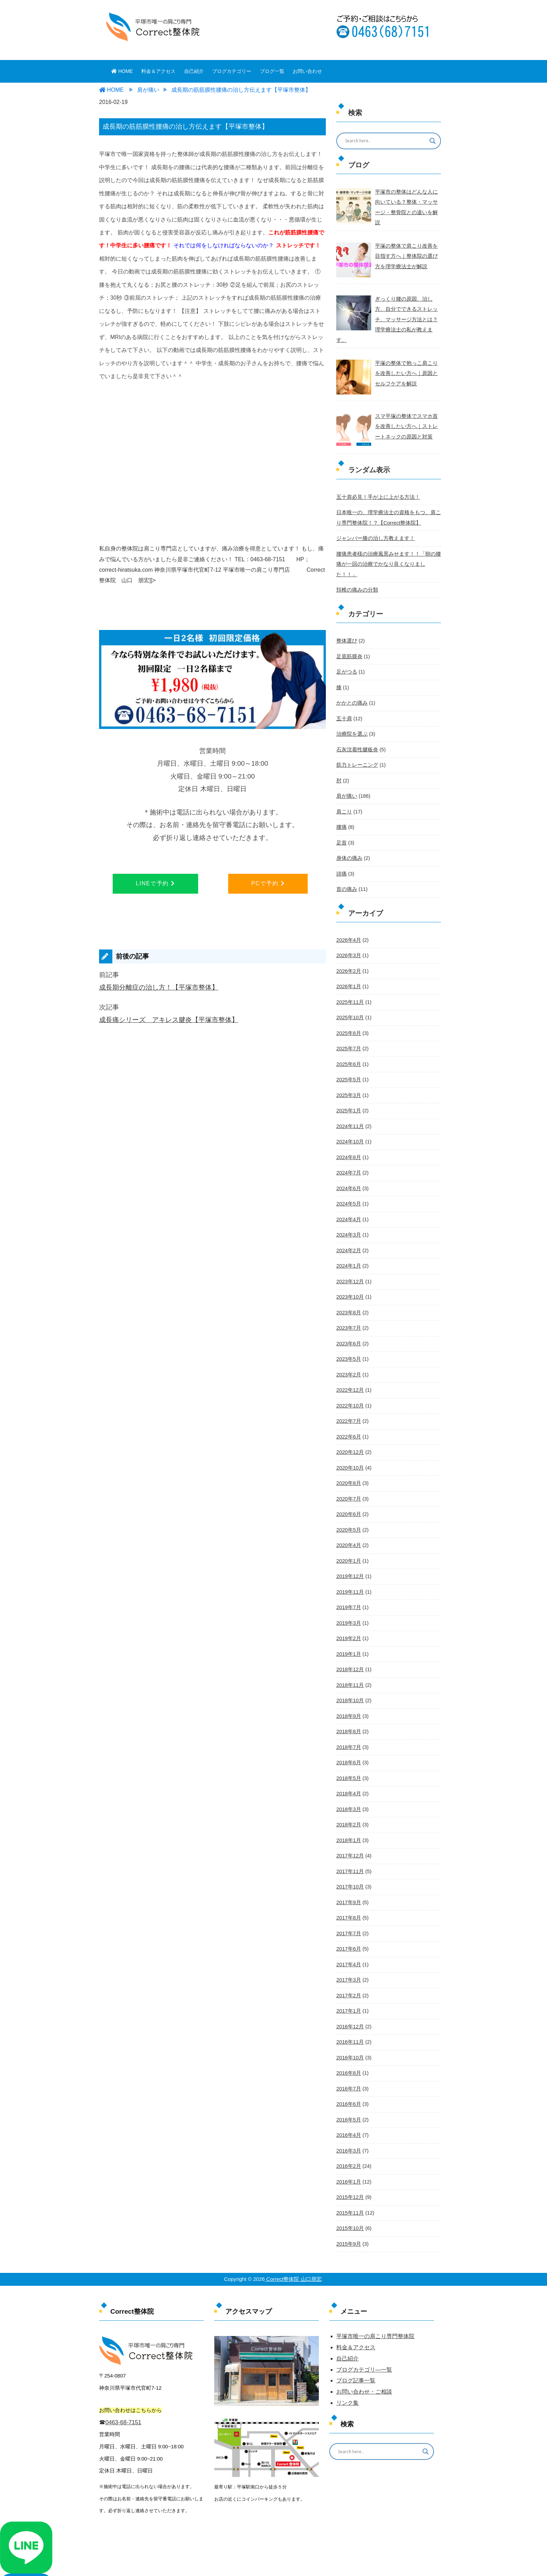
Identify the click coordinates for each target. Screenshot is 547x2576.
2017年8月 (348, 1873)
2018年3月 (348, 1767)
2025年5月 (348, 1048)
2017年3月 (348, 1935)
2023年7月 (348, 1293)
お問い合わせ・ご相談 (364, 2342)
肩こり (343, 784)
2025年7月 (348, 1018)
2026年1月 (348, 957)
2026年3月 (348, 926)
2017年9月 (348, 1858)
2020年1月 (348, 1522)
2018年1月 (348, 1797)
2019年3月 (348, 1583)
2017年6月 (348, 1904)
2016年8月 (348, 2026)
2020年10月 (349, 1430)
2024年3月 (348, 1201)
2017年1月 (348, 1965)
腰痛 (341, 799)
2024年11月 (349, 1094)
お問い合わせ (307, 71)
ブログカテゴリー (231, 71)
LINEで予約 (155, 883)
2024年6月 (348, 1155)
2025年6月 (348, 1033)
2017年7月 (348, 1889)
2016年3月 (348, 2102)
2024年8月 (348, 1125)
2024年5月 (348, 1171)
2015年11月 (349, 2164)
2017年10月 (349, 1843)
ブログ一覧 (272, 71)
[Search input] (384, 141)
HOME (122, 71)
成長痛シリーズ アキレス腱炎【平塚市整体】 (168, 1019)
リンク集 (347, 2353)
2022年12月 (349, 1354)
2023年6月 (348, 1308)
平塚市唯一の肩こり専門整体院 (375, 2286)
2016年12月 (349, 1980)
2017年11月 (349, 1828)
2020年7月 (348, 1461)
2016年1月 (348, 2133)
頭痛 (341, 845)
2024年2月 (348, 1216)
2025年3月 (348, 1064)
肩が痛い (346, 769)
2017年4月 (348, 1919)
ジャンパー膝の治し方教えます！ (373, 525)
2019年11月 (349, 1553)
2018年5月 (348, 1736)
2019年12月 (349, 1537)
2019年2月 (348, 1598)
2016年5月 (348, 2072)
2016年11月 (349, 1996)
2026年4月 (348, 911)
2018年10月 (349, 1659)
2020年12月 (349, 1415)
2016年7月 (348, 2041)
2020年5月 (348, 1492)
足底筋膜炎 (348, 631)
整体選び (346, 616)
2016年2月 (348, 2118)
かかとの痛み (351, 677)
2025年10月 (349, 987)
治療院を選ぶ (351, 708)
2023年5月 (348, 1324)
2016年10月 (349, 2011)
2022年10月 (349, 1369)
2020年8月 (348, 1446)
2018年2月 (348, 1782)
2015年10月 (349, 2179)
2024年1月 (348, 1232)
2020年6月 (348, 1476)
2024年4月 (348, 1186)
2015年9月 (348, 2194)
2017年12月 (349, 1812)
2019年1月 (348, 1614)
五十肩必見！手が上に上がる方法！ (375, 484)
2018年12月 (349, 1629)
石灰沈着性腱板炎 (355, 723)
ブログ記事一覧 (355, 2331)
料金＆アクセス (158, 71)
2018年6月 (348, 1721)
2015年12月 (349, 2148)
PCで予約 (268, 883)
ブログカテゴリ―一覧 (364, 2320)
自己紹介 (194, 71)
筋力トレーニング (355, 738)
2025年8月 (348, 1003)
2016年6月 (348, 2057)
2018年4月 (348, 1751)
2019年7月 (348, 1568)
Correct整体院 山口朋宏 (293, 2229)
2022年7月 (348, 1385)
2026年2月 (348, 942)
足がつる (346, 646)
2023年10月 (349, 1263)
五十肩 (343, 692)
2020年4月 (348, 1507)
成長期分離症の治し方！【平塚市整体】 (158, 987)
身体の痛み (348, 830)
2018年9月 (348, 1675)
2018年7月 (348, 1705)
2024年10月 (349, 1110)
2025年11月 (349, 972)
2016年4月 (348, 2087)
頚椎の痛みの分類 (355, 565)
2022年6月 (348, 1400)
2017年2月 (348, 1950)
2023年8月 (348, 1278)
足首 (341, 815)
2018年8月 (348, 1690)
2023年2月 (348, 1339)
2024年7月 (348, 1140)
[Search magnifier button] (432, 141)
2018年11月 (349, 1644)
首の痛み (346, 860)
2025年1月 (348, 1079)
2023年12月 (349, 1247)
